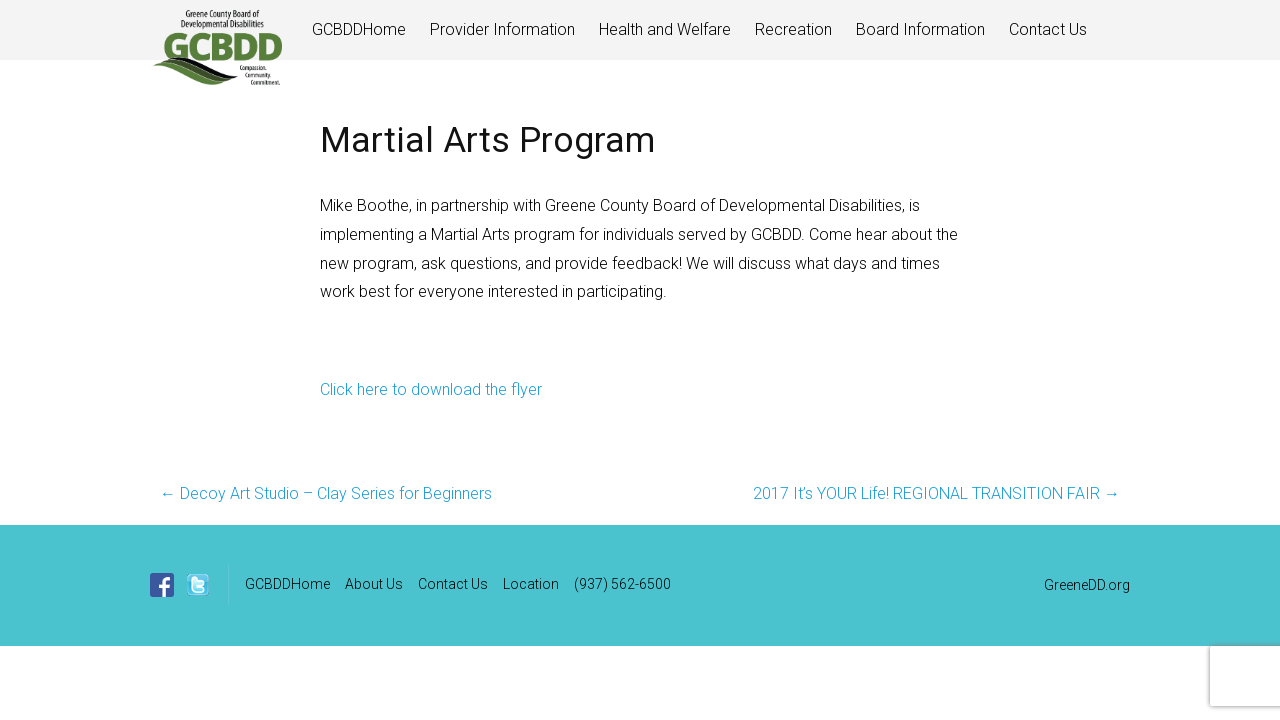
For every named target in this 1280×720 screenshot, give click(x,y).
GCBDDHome (359, 29)
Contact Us (1048, 29)
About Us (374, 584)
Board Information (920, 29)
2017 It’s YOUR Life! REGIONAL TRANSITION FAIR (936, 493)
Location (531, 584)
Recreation (793, 29)
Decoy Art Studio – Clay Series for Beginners (326, 493)
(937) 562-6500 (622, 584)
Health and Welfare (665, 29)
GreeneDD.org (1087, 585)
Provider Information (502, 29)
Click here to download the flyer (431, 389)
